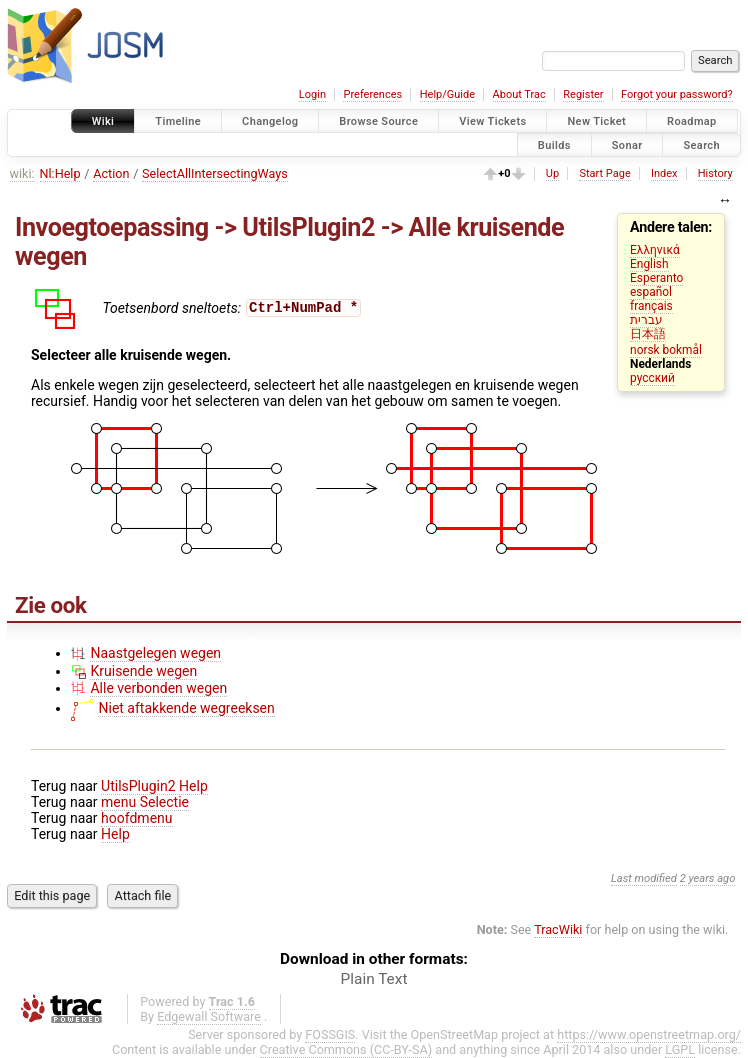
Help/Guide (447, 94)
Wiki (103, 121)
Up (552, 173)
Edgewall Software (209, 1016)
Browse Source (378, 121)
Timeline (178, 121)
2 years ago (708, 878)
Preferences (372, 94)
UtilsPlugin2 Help (154, 786)
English (649, 264)
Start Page (604, 173)
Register (583, 94)
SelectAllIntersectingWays (215, 173)
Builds (554, 144)
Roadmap (692, 121)
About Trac (519, 94)
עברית (646, 320)
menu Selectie (145, 802)
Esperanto (656, 278)
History (715, 173)
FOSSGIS (330, 1034)
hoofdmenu (136, 818)
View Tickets (492, 121)
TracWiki (558, 929)
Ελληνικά (655, 250)
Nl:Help (60, 173)
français (651, 306)
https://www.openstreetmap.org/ (649, 1034)
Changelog (270, 121)
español (651, 292)
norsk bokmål (666, 350)
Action (111, 173)
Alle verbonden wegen (158, 688)
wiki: (22, 173)
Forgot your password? (677, 94)
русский (652, 378)
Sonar (627, 144)
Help (115, 834)
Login (312, 94)
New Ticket (596, 121)
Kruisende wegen (143, 671)
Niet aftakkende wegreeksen (186, 708)
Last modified (644, 878)
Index (664, 173)
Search (701, 144)
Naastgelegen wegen (155, 653)
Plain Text (374, 979)
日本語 (648, 334)
